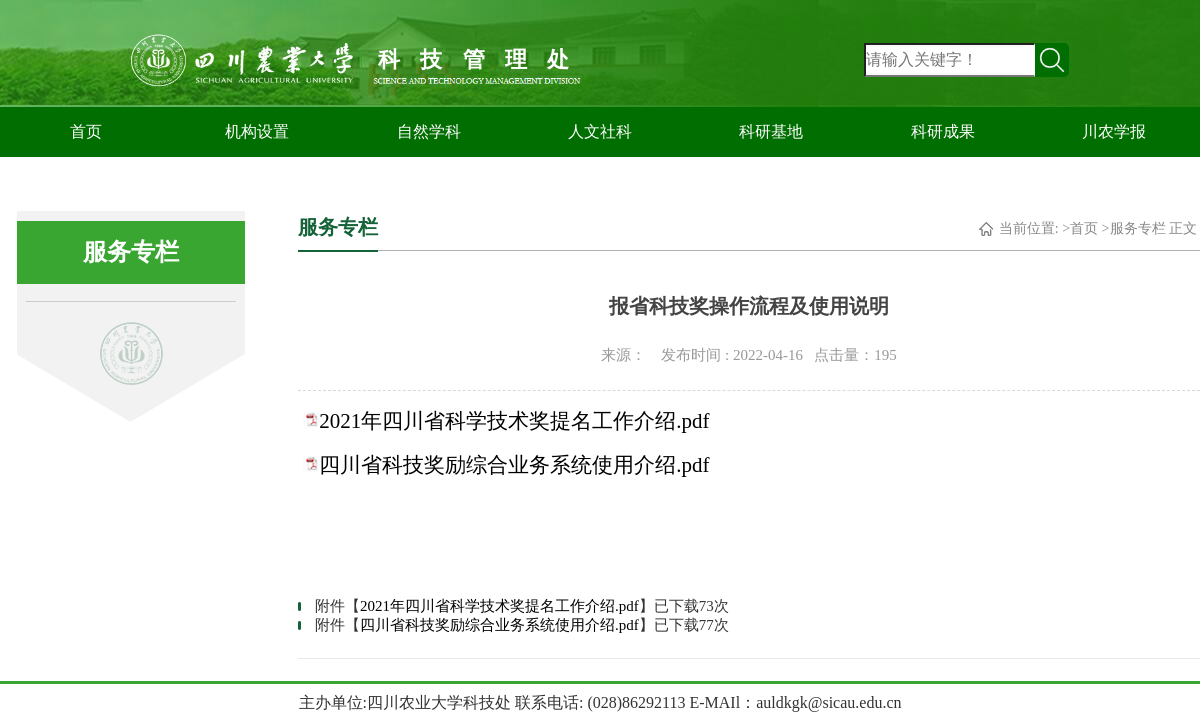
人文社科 (600, 131)
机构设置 (257, 131)
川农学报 (1114, 131)
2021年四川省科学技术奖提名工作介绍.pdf (514, 421)
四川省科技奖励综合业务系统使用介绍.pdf (514, 465)
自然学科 (429, 131)
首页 (86, 131)
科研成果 (943, 131)
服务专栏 (1138, 228)
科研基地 (771, 131)
